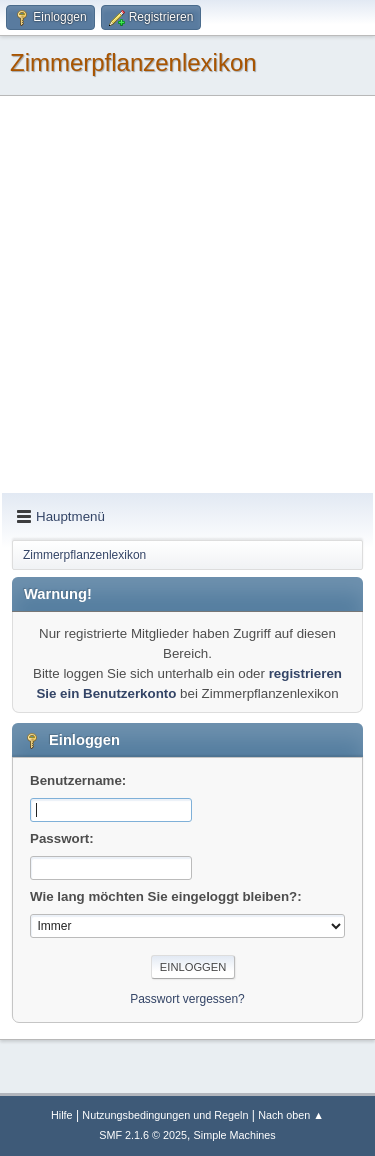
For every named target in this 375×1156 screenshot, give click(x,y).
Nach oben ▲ (291, 1115)
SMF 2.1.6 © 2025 (143, 1135)
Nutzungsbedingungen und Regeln (165, 1115)
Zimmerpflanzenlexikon (133, 62)
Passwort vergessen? (187, 999)
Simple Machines (235, 1135)
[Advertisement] (187, 295)
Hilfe (62, 1115)
